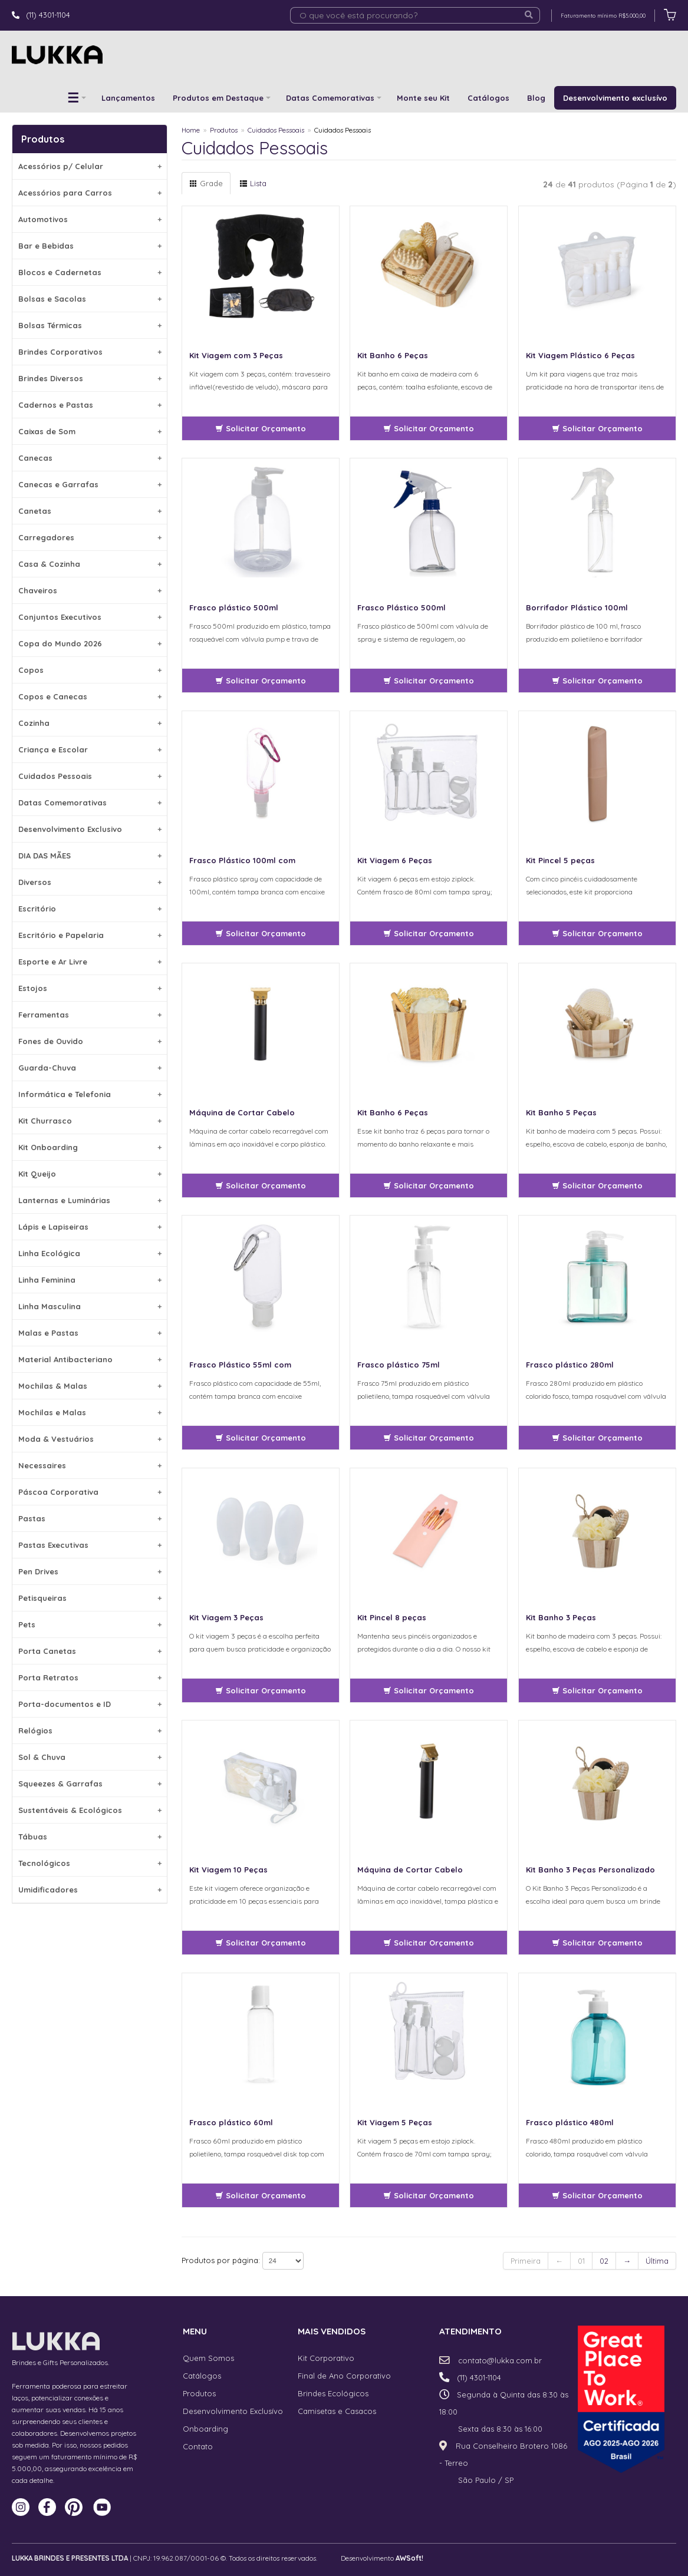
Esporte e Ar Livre (90, 961)
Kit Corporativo (326, 2358)
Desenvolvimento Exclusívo (233, 2411)
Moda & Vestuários (90, 1439)
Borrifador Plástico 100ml (577, 607)
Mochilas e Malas (90, 1412)
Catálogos (488, 98)
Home (191, 130)
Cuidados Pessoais (90, 776)
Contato (198, 2446)
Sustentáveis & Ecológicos (90, 1810)
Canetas (90, 511)
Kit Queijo (90, 1174)
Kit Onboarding (90, 1147)
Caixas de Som (90, 431)
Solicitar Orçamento (260, 428)
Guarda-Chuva (90, 1068)
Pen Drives (90, 1571)
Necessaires (90, 1465)
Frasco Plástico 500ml (401, 607)
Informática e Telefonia (90, 1094)
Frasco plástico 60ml (231, 2122)
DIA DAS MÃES (90, 855)
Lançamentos (128, 98)
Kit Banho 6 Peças (392, 355)
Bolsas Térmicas (90, 325)
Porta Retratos (90, 1677)
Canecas (90, 458)
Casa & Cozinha (90, 564)
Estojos (90, 988)
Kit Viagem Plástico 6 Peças (580, 355)
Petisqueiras (90, 1598)
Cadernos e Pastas (90, 405)
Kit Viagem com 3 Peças (236, 355)
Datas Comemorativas (330, 98)
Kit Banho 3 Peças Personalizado (590, 1869)
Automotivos (90, 219)
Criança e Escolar (90, 749)
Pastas (90, 1518)
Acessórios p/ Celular (90, 166)
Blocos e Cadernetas (90, 272)
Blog (536, 98)
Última (657, 2260)
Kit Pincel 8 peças (391, 1617)
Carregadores (90, 537)
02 (604, 2260)
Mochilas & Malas (90, 1386)
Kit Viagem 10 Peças (228, 1869)
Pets (90, 1624)
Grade (206, 183)
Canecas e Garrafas (90, 484)
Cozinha (90, 723)
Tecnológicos (90, 1863)
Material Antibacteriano (90, 1359)
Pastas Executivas (90, 1545)
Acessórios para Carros (90, 193)
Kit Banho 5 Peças (561, 1112)
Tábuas (90, 1836)
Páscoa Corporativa (90, 1492)
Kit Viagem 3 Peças (226, 1617)
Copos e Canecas (90, 696)
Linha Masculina (90, 1306)
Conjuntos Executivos (90, 617)
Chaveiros (90, 590)
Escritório (90, 908)
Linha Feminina (90, 1280)
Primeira (526, 2260)
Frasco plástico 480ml (570, 2122)
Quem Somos (208, 2358)
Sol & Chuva (90, 1757)
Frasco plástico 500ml (233, 607)
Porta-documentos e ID (90, 1704)
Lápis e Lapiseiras (90, 1227)
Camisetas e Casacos (337, 2411)
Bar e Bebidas (90, 246)
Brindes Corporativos (90, 352)
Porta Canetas (90, 1651)
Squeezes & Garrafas (90, 1783)
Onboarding (205, 2428)
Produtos (224, 130)
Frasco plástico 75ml (398, 1364)
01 (581, 2260)
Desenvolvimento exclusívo (615, 98)
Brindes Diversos (90, 378)
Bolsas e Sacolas (90, 299)
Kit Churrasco (90, 1121)
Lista (252, 183)
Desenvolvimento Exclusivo (90, 829)
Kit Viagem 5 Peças (394, 2122)
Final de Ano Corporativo (344, 2375)
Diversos (90, 882)
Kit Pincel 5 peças (560, 860)
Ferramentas (90, 1015)
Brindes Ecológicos (333, 2393)
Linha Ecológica (90, 1253)
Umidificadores (90, 1889)
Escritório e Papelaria (90, 935)
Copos (90, 670)
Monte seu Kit (423, 98)
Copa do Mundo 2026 (90, 643)
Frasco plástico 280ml (570, 1364)
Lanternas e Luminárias (90, 1200)
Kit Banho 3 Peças (561, 1617)
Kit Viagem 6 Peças (394, 860)
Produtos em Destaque (218, 98)
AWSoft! (409, 2558)
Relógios (90, 1730)
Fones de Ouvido (90, 1041)
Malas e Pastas (90, 1333)
